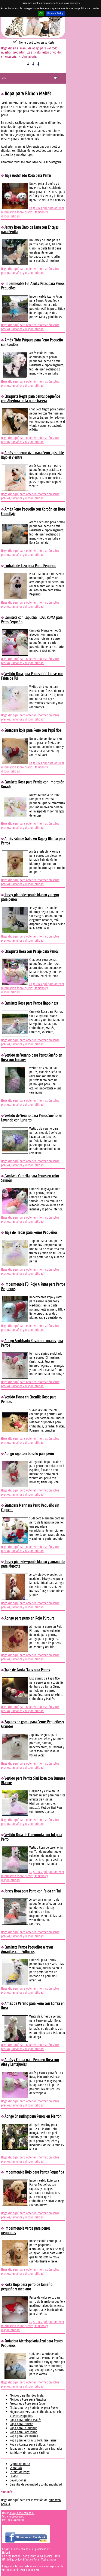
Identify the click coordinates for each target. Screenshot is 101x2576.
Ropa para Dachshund (23, 2432)
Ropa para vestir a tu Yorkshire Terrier (34, 2440)
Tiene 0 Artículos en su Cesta (37, 42)
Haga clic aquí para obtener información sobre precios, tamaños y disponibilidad (32, 212)
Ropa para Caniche (21, 2424)
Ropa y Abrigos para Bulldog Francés (33, 2444)
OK (41, 13)
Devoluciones (18, 2480)
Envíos (14, 2476)
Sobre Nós (16, 2468)
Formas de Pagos (20, 2472)
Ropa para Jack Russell (24, 2436)
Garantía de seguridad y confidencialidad (36, 2484)
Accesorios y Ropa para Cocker (28, 2404)
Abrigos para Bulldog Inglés (27, 2395)
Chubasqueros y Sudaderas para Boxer (34, 2408)
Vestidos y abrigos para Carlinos (29, 2453)
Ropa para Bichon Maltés (25, 2420)
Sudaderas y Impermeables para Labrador (36, 2448)
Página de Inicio (20, 2464)
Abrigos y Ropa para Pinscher (28, 2399)
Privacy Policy (55, 13)
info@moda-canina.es (21, 2513)
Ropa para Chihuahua (23, 2428)
